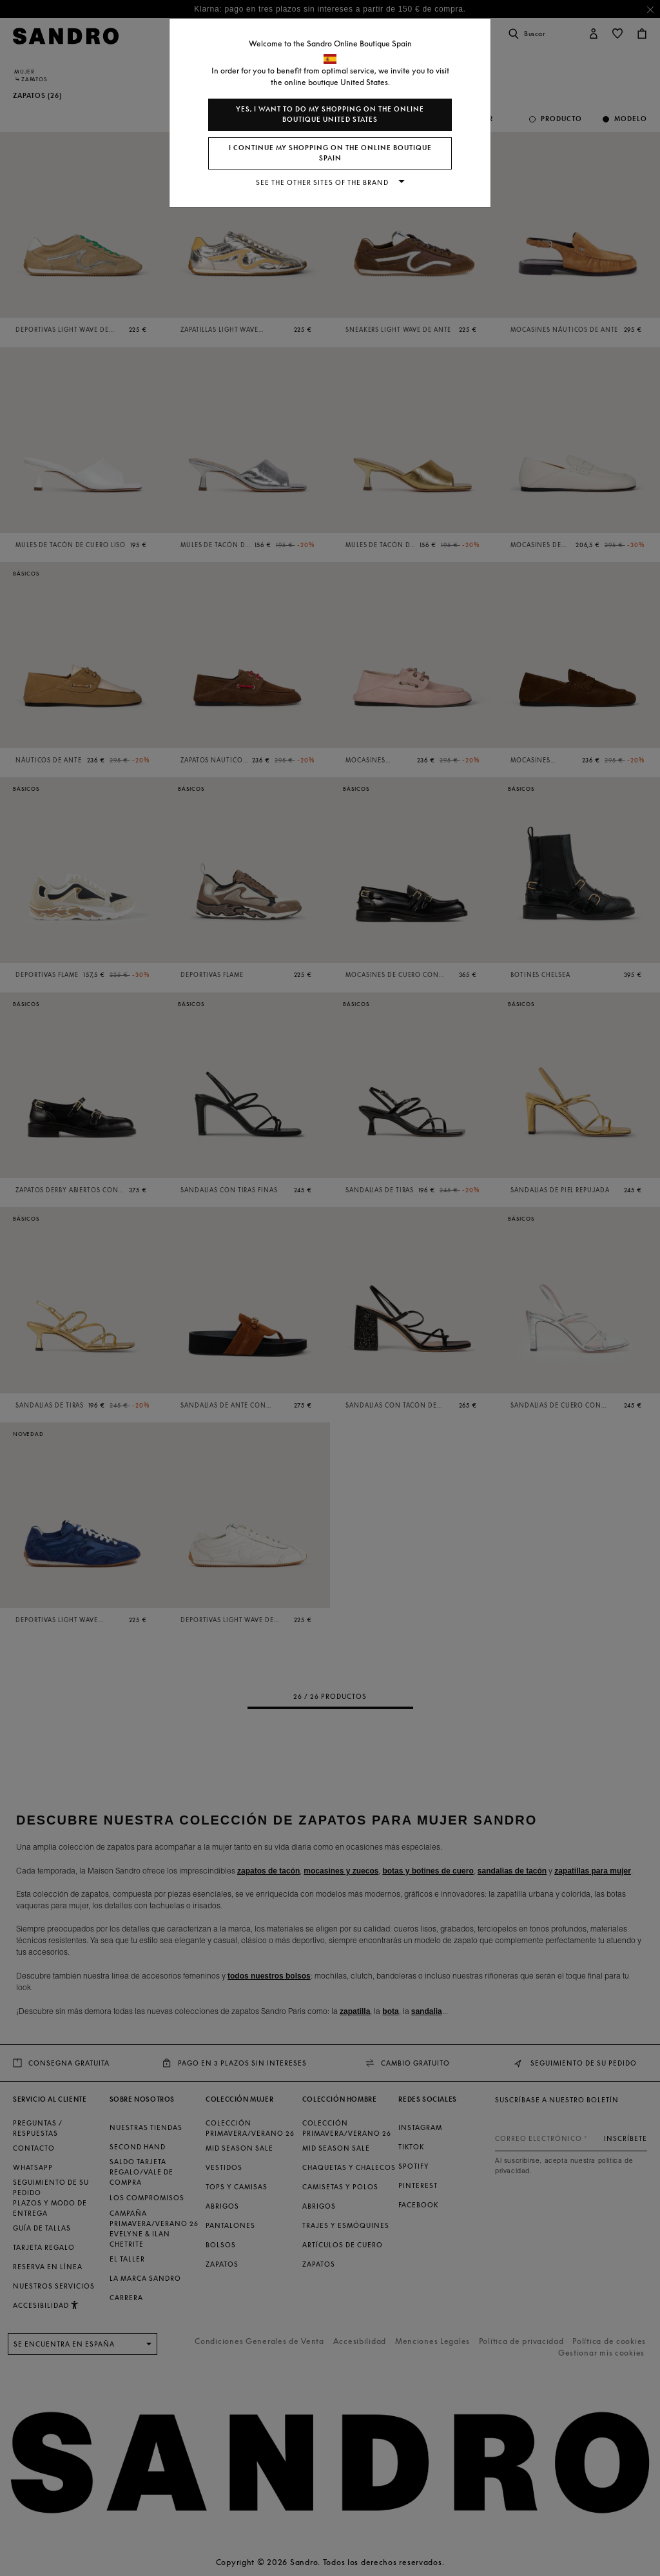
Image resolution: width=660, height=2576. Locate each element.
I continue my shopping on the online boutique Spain (330, 153)
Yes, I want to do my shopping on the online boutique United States (330, 114)
